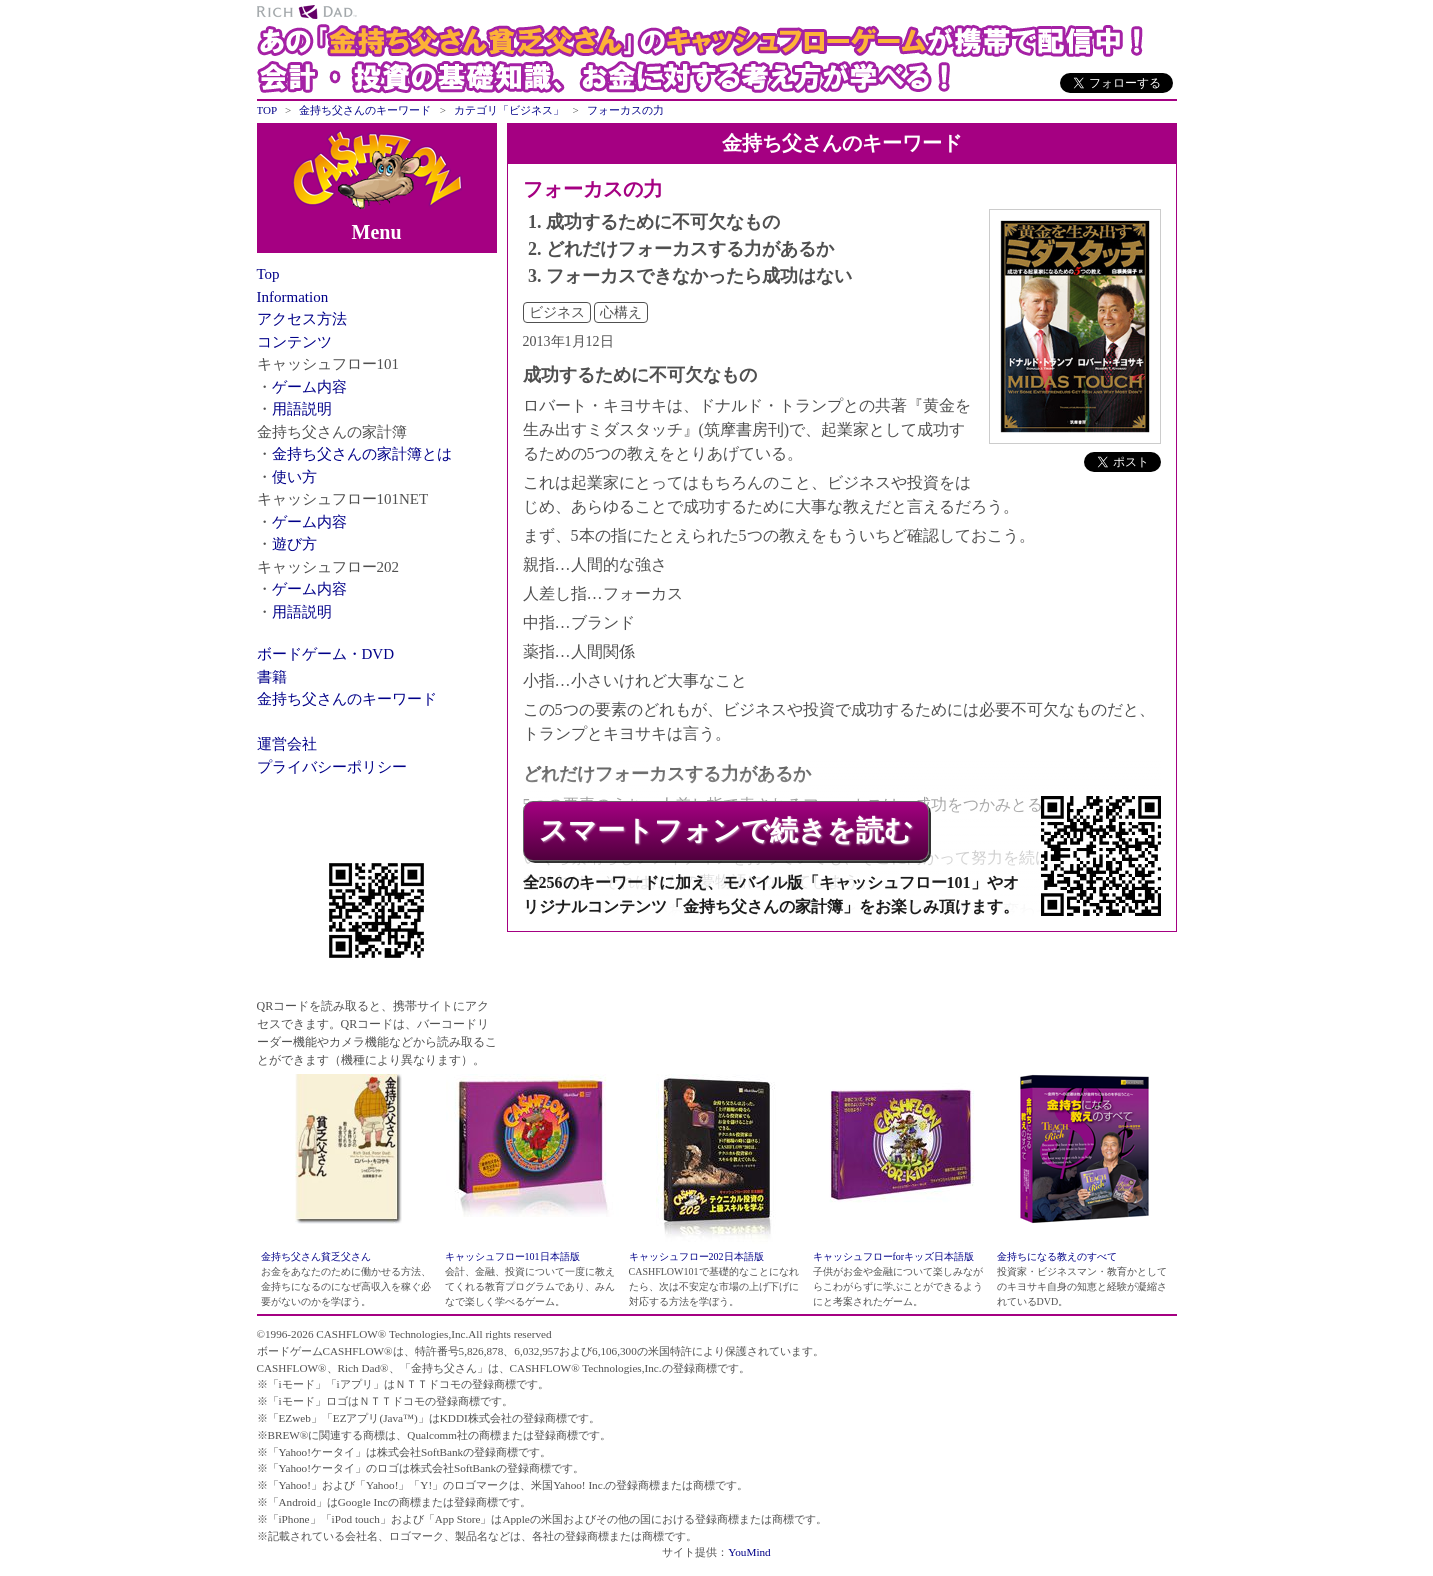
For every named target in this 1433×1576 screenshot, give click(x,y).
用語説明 (302, 409)
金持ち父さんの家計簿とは (362, 454)
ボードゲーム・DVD (326, 654)
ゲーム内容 (309, 387)
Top (268, 274)
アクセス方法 (302, 319)
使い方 (294, 477)
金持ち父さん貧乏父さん (316, 1256)
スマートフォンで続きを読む (726, 830)
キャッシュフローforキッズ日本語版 (894, 1256)
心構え (621, 312)
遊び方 (294, 544)
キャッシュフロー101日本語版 (512, 1256)
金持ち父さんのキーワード (347, 699)
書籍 (272, 677)
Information (293, 297)
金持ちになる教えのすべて (1057, 1256)
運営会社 (287, 744)
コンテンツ (294, 342)
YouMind (749, 1552)
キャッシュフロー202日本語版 (696, 1256)
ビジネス (557, 312)
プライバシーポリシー (332, 767)
